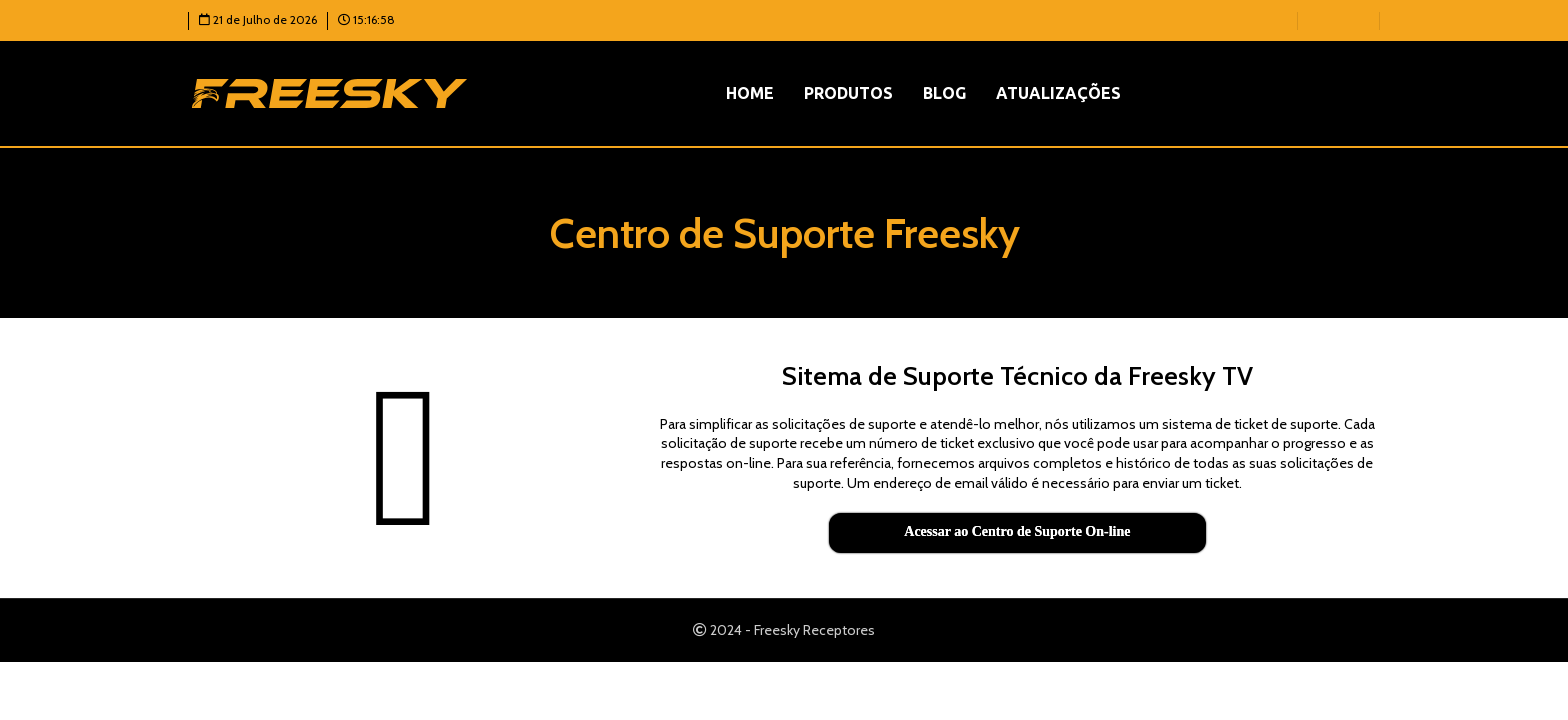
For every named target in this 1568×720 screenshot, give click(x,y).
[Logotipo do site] (329, 92)
